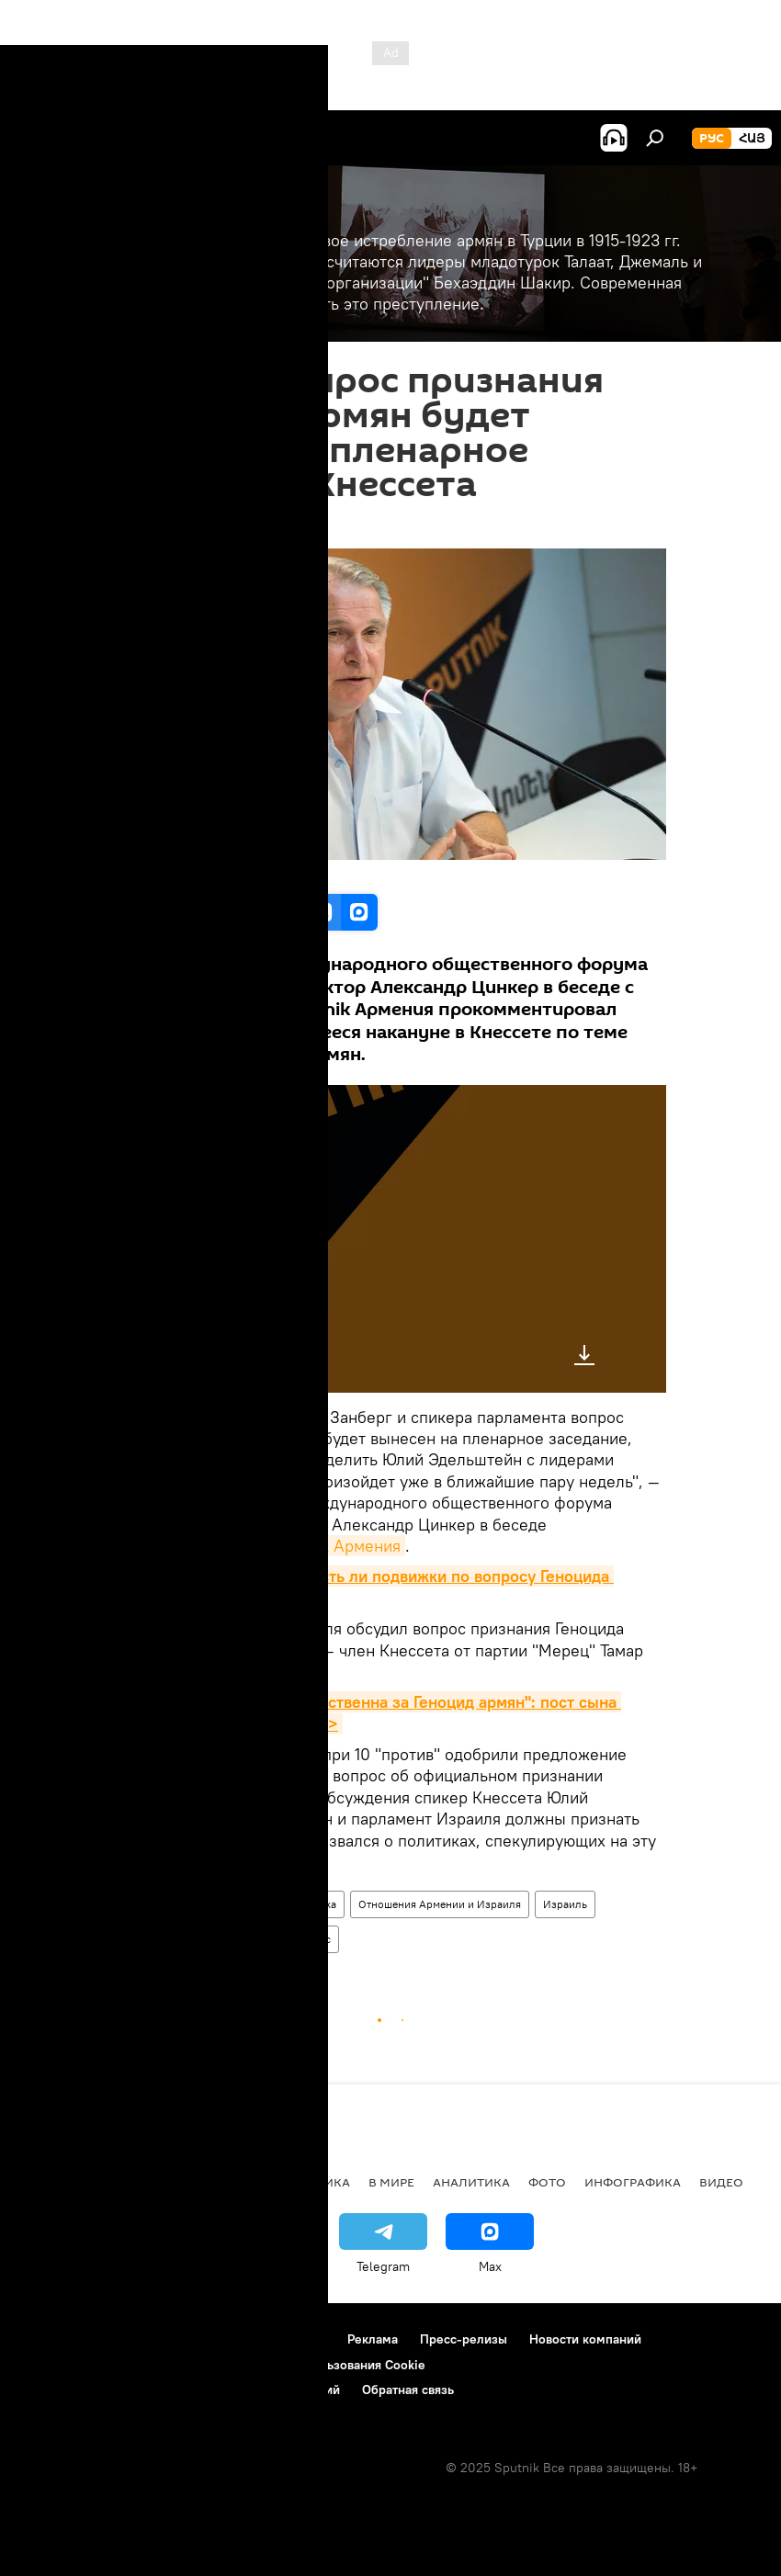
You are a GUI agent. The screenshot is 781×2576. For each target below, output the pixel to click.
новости (50, 2182)
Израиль (565, 1904)
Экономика (219, 2182)
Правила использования (175, 2339)
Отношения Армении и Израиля (439, 1904)
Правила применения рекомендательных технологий (179, 2389)
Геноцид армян (160, 1904)
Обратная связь (408, 2389)
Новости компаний (585, 2339)
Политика (312, 1904)
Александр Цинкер (171, 1939)
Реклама (372, 2339)
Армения (243, 1904)
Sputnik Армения (337, 1545)
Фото (547, 2182)
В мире (391, 2182)
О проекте (50, 2339)
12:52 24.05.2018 (164, 525)
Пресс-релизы (463, 2339)
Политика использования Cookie (328, 2364)
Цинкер (261, 1939)
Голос (316, 1939)
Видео (721, 2182)
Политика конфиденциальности (114, 2364)
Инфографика (632, 2182)
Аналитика (471, 2182)
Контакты (297, 2339)
